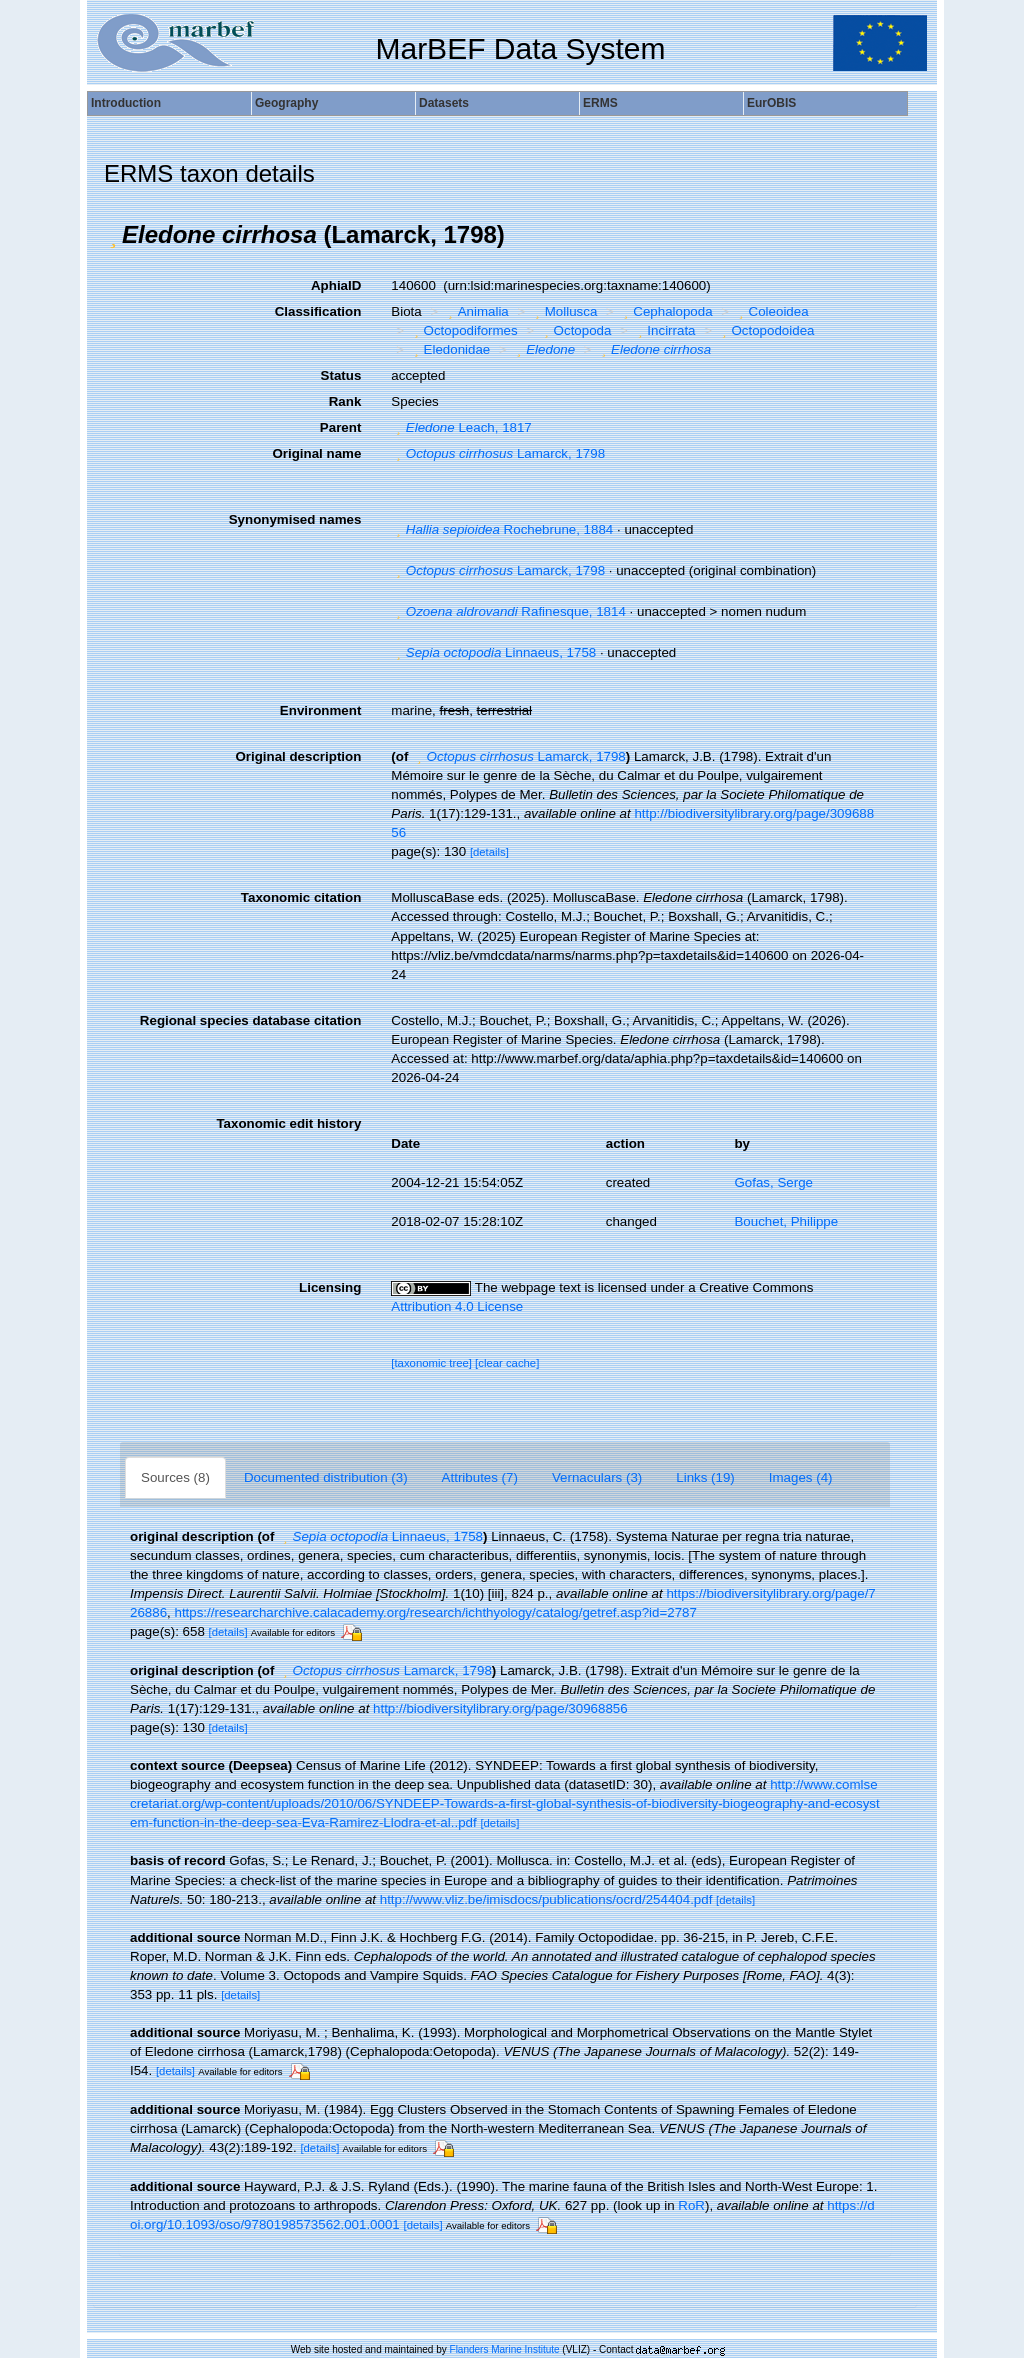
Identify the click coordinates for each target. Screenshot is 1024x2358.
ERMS (600, 103)
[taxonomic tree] (431, 1363)
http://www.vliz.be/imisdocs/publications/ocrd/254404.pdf (546, 1899)
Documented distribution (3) (326, 1477)
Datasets (444, 103)
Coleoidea (771, 311)
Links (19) (705, 1477)
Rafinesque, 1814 (508, 611)
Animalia (476, 311)
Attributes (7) (480, 1477)
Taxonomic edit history (288, 1123)
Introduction (126, 103)
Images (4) (801, 1477)
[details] (489, 852)
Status (341, 375)
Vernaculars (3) (597, 1477)
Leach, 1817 (461, 427)
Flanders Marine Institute (505, 2349)
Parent (340, 427)
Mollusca (563, 311)
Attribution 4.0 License (457, 1306)
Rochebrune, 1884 (502, 529)
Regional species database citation (250, 1020)
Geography (286, 103)
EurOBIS (771, 103)
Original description (298, 756)
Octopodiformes (463, 330)
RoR (691, 2205)
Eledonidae (449, 349)
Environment (320, 710)
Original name (316, 453)
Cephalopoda (666, 311)
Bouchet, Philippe (786, 1221)
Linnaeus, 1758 (493, 652)
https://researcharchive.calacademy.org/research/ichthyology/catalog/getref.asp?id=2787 (435, 1612)
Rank (345, 401)
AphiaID (336, 285)
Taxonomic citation (301, 897)
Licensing (330, 1287)
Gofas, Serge (773, 1182)
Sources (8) (175, 1477)
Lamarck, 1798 (498, 453)
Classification (318, 311)
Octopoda (575, 330)
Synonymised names (295, 519)
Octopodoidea (765, 330)
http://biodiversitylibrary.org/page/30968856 (500, 1708)
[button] (113, 235)
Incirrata (664, 330)
